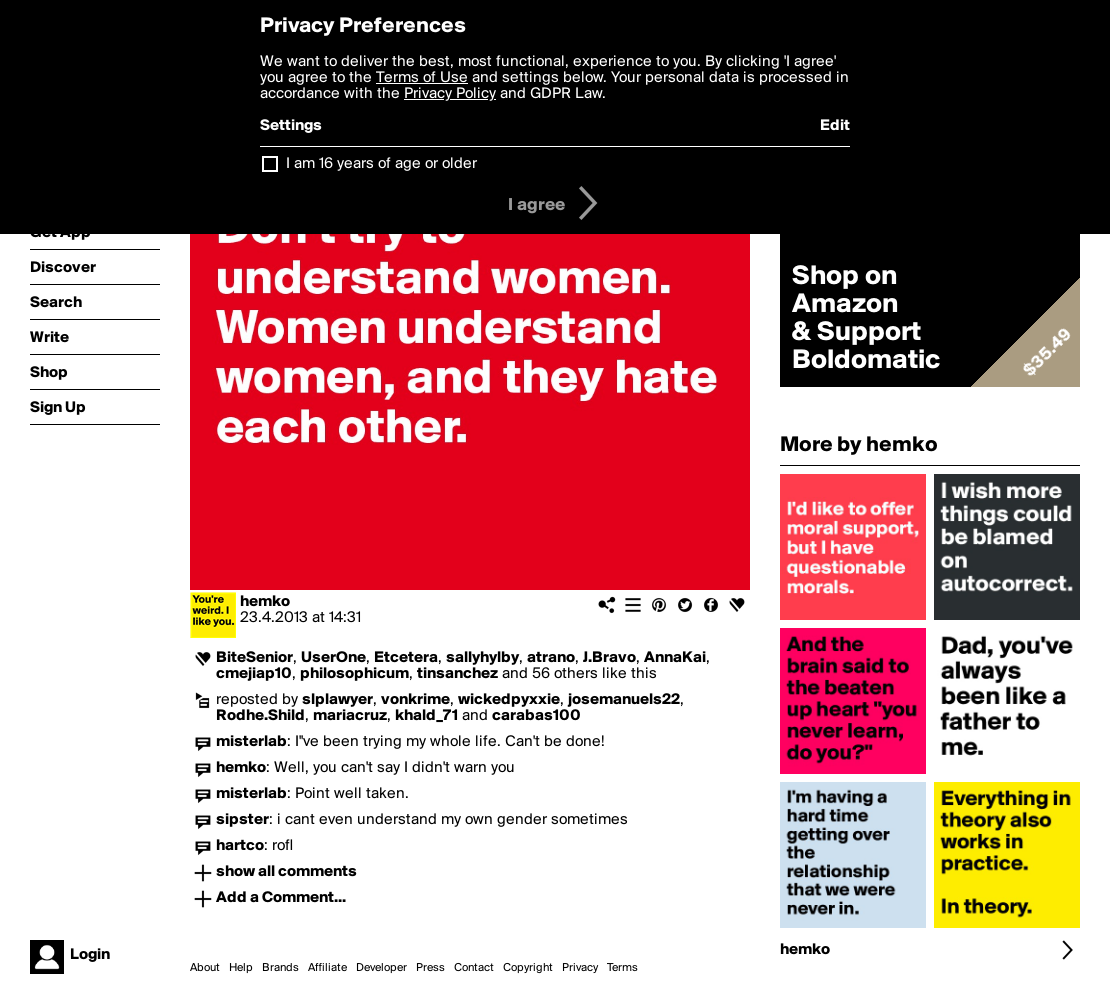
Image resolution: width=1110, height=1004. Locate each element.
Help (241, 968)
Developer (381, 968)
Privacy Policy (450, 94)
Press (430, 968)
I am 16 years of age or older (381, 164)
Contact (474, 968)
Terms (622, 968)
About (205, 968)
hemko (265, 602)
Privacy (580, 968)
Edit (835, 126)
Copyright (528, 968)
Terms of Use (422, 78)
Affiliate (327, 968)
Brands (280, 968)
